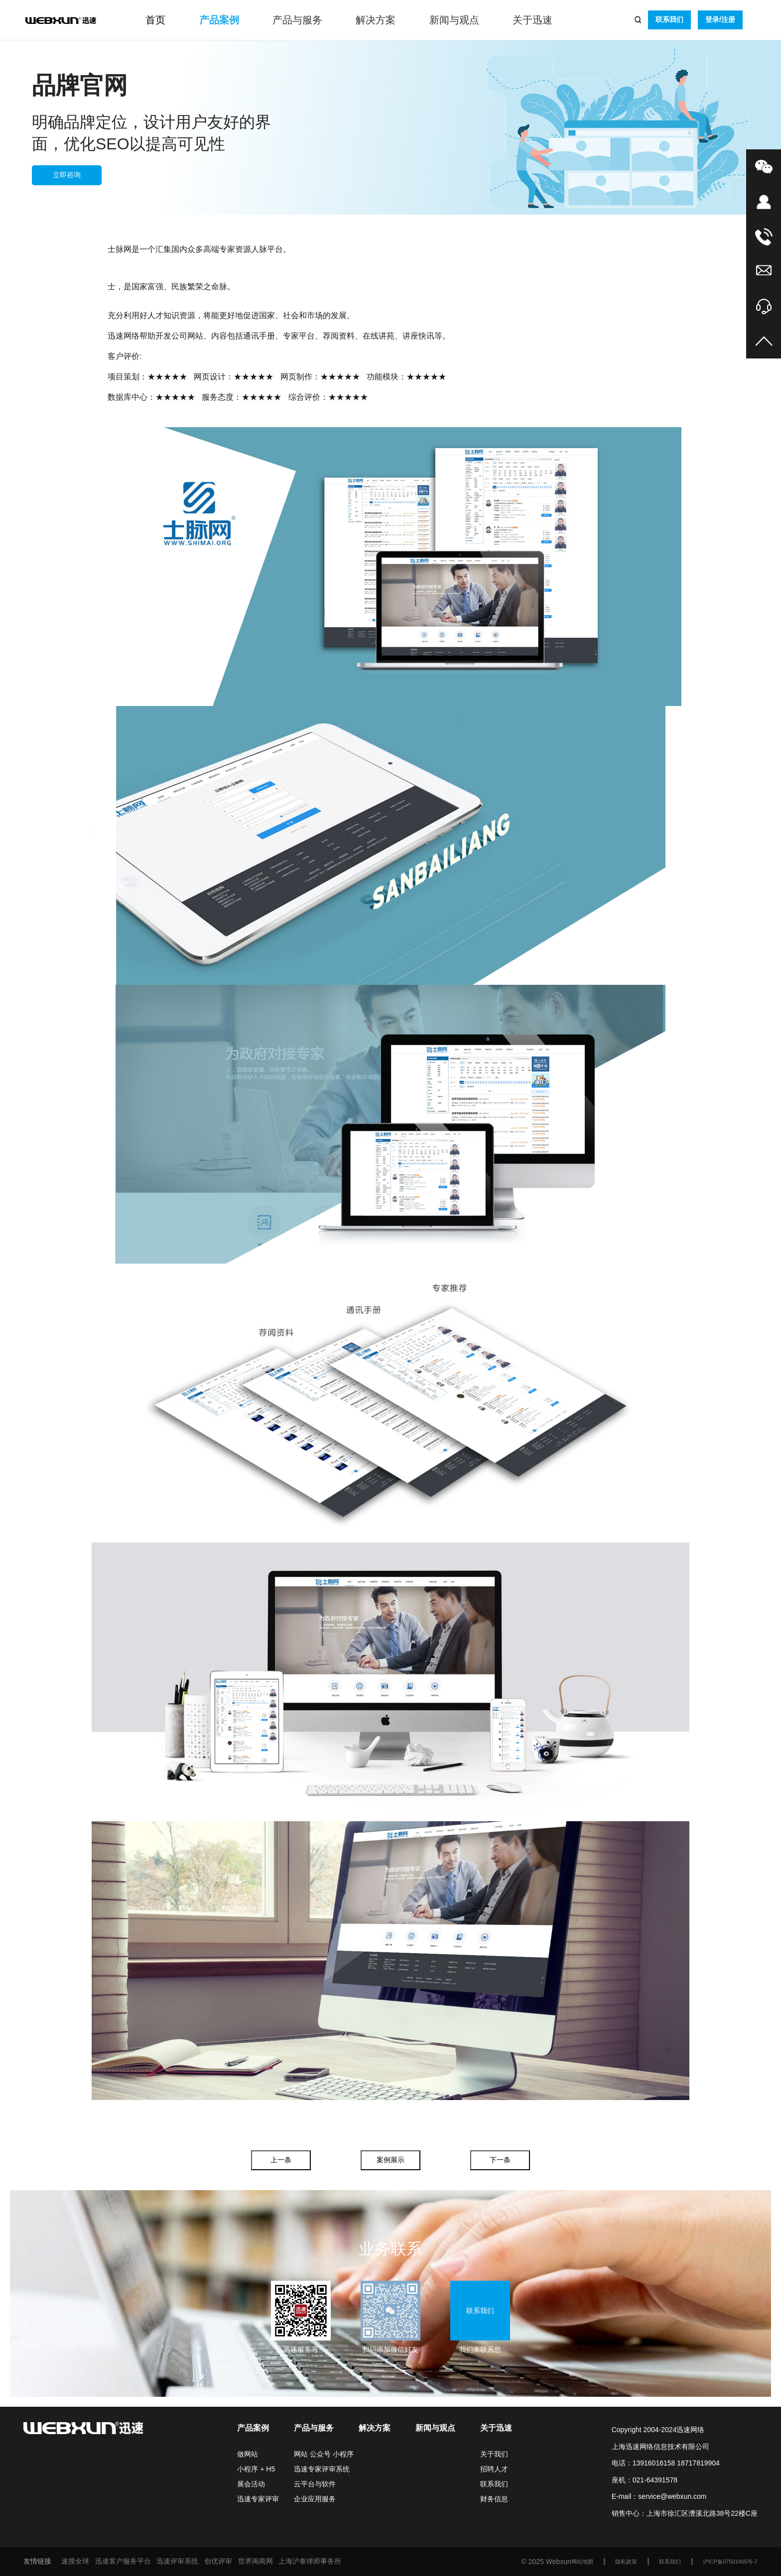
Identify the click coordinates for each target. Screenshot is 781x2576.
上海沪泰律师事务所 (309, 2561)
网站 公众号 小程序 (324, 2454)
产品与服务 (297, 19)
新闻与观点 (454, 19)
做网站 (247, 2454)
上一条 (280, 2160)
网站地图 (582, 2562)
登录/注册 (720, 19)
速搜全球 (75, 2561)
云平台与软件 (315, 2484)
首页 (155, 19)
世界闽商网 (255, 2561)
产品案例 (219, 19)
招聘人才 (494, 2469)
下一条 (500, 2160)
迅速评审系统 (177, 2561)
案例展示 (390, 2160)
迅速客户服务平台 (123, 2561)
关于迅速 (532, 19)
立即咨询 (67, 175)
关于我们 (494, 2454)
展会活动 (251, 2484)
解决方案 (375, 19)
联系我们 (669, 19)
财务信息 (494, 2499)
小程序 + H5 (256, 2469)
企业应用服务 (315, 2499)
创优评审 (218, 2561)
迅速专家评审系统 (322, 2469)
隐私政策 (626, 2562)
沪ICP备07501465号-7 (730, 2562)
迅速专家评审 (258, 2499)
